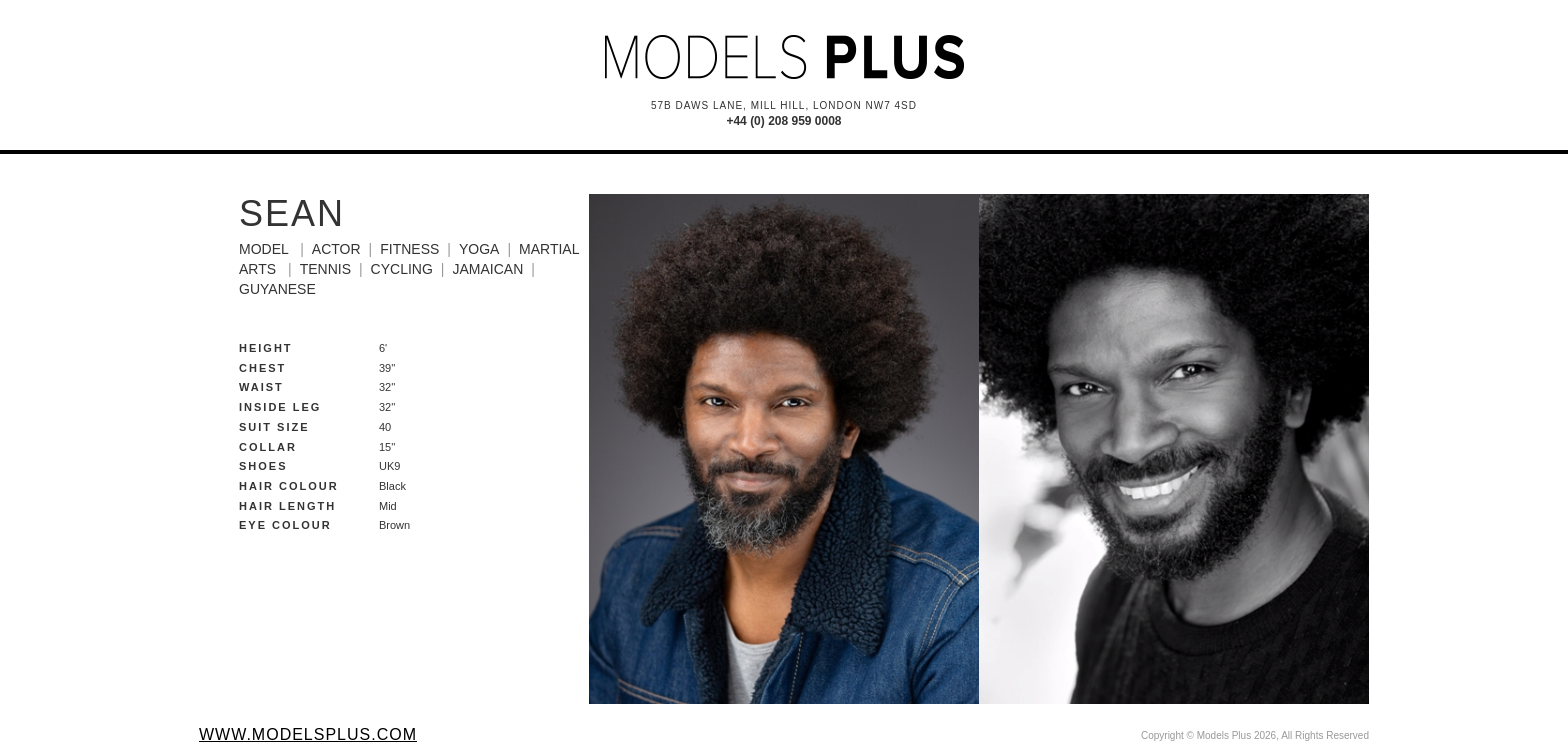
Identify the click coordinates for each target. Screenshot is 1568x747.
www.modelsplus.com (308, 734)
